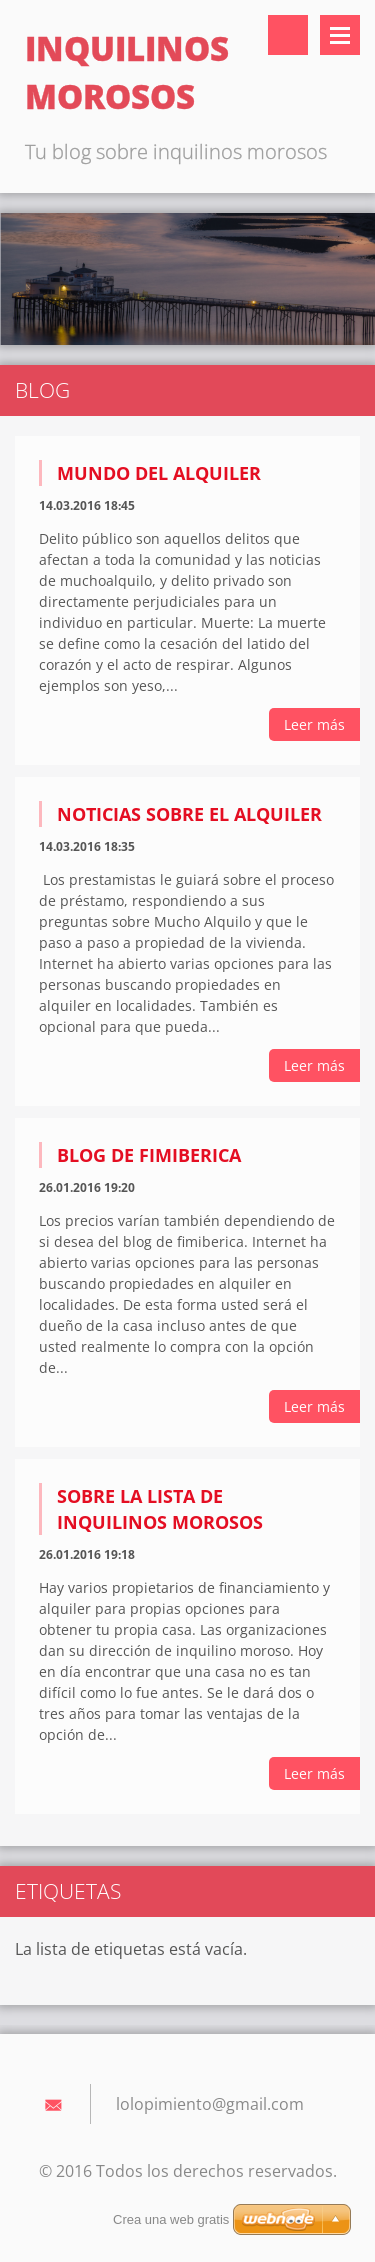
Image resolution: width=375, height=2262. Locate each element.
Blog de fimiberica (149, 1155)
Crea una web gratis (171, 2219)
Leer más (314, 724)
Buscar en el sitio (288, 35)
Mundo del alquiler (159, 473)
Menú (340, 35)
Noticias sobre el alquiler (189, 814)
